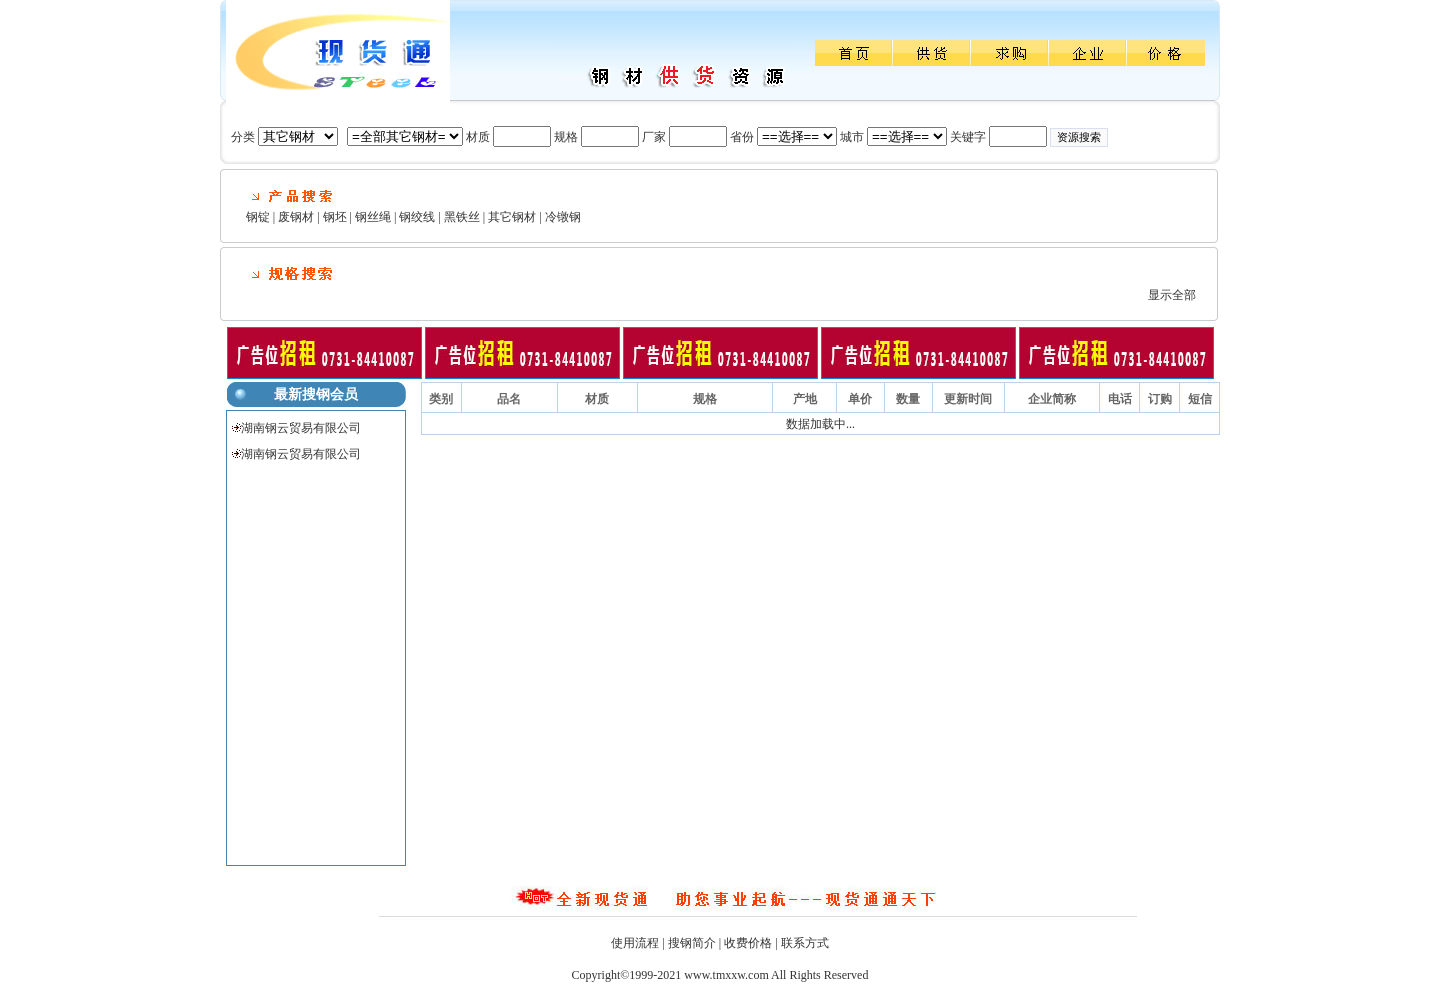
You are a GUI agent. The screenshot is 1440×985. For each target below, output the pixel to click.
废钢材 (296, 217)
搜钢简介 (692, 943)
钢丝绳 (373, 217)
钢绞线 (417, 217)
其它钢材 (512, 217)
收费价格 (748, 943)
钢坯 (335, 217)
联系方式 (805, 943)
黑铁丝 (462, 217)
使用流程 (635, 943)
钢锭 (258, 217)
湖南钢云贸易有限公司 (301, 428)
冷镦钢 (563, 217)
